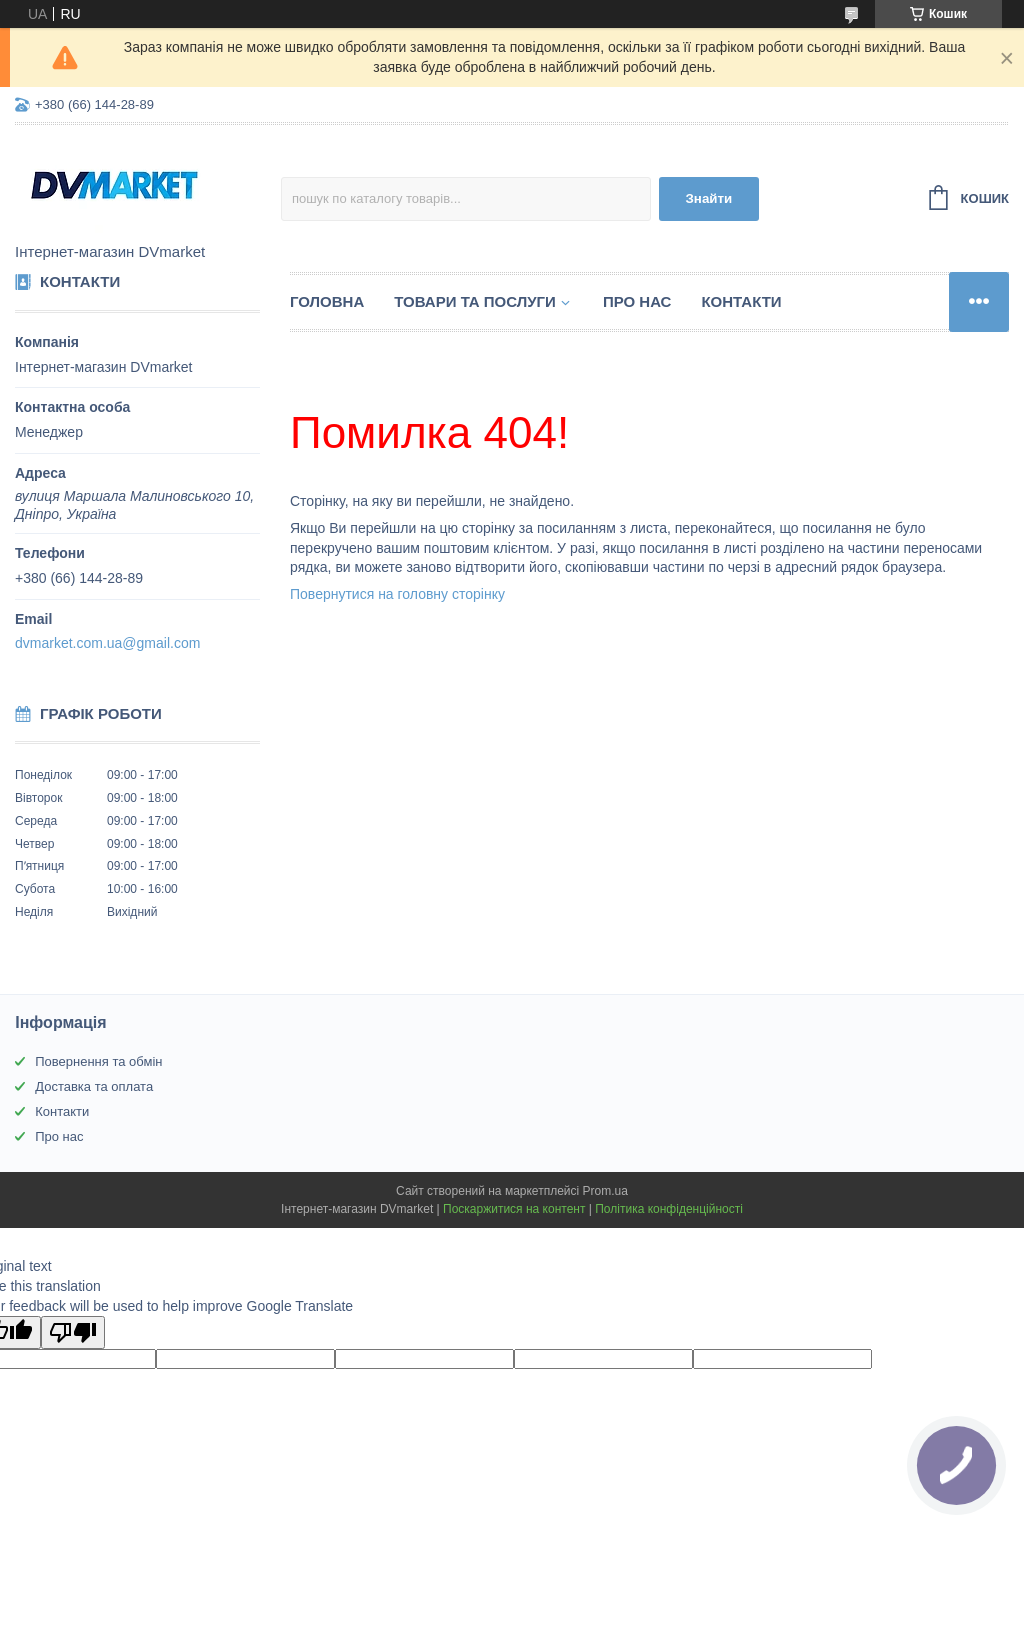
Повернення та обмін (98, 1061)
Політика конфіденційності (669, 1209)
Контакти (741, 301)
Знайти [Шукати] (709, 198)
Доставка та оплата (94, 1086)
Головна (327, 301)
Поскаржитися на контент (514, 1209)
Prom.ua (605, 1191)
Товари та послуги (475, 301)
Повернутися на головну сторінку (397, 594)
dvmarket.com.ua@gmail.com (107, 643)
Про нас (637, 301)
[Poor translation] (73, 1332)
